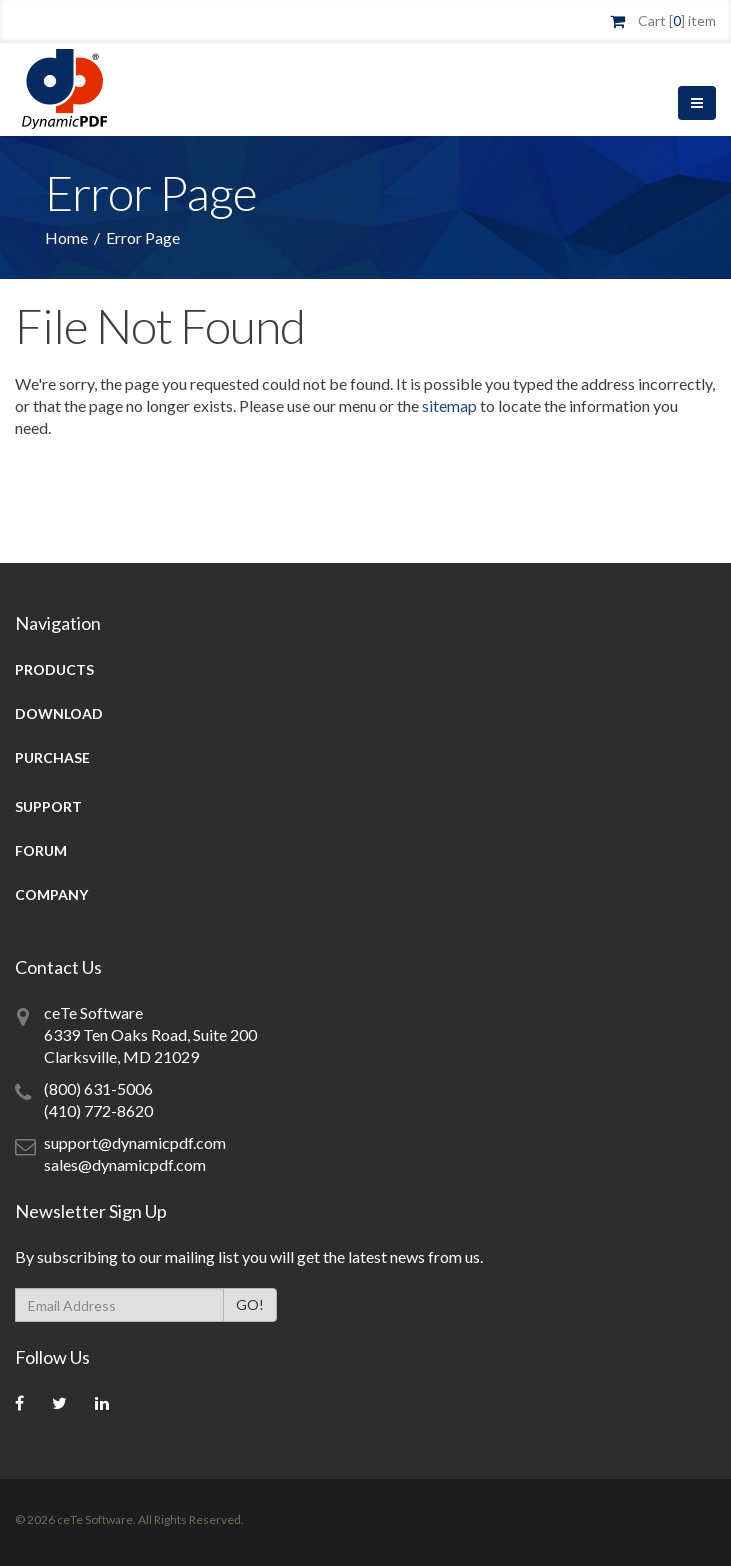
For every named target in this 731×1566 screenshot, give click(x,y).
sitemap (449, 405)
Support (48, 806)
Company (51, 894)
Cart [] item (677, 20)
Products (54, 669)
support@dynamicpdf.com (135, 1142)
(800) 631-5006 (98, 1088)
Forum (41, 850)
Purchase (52, 757)
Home (66, 237)
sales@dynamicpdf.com (125, 1164)
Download (59, 713)
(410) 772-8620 (98, 1110)
